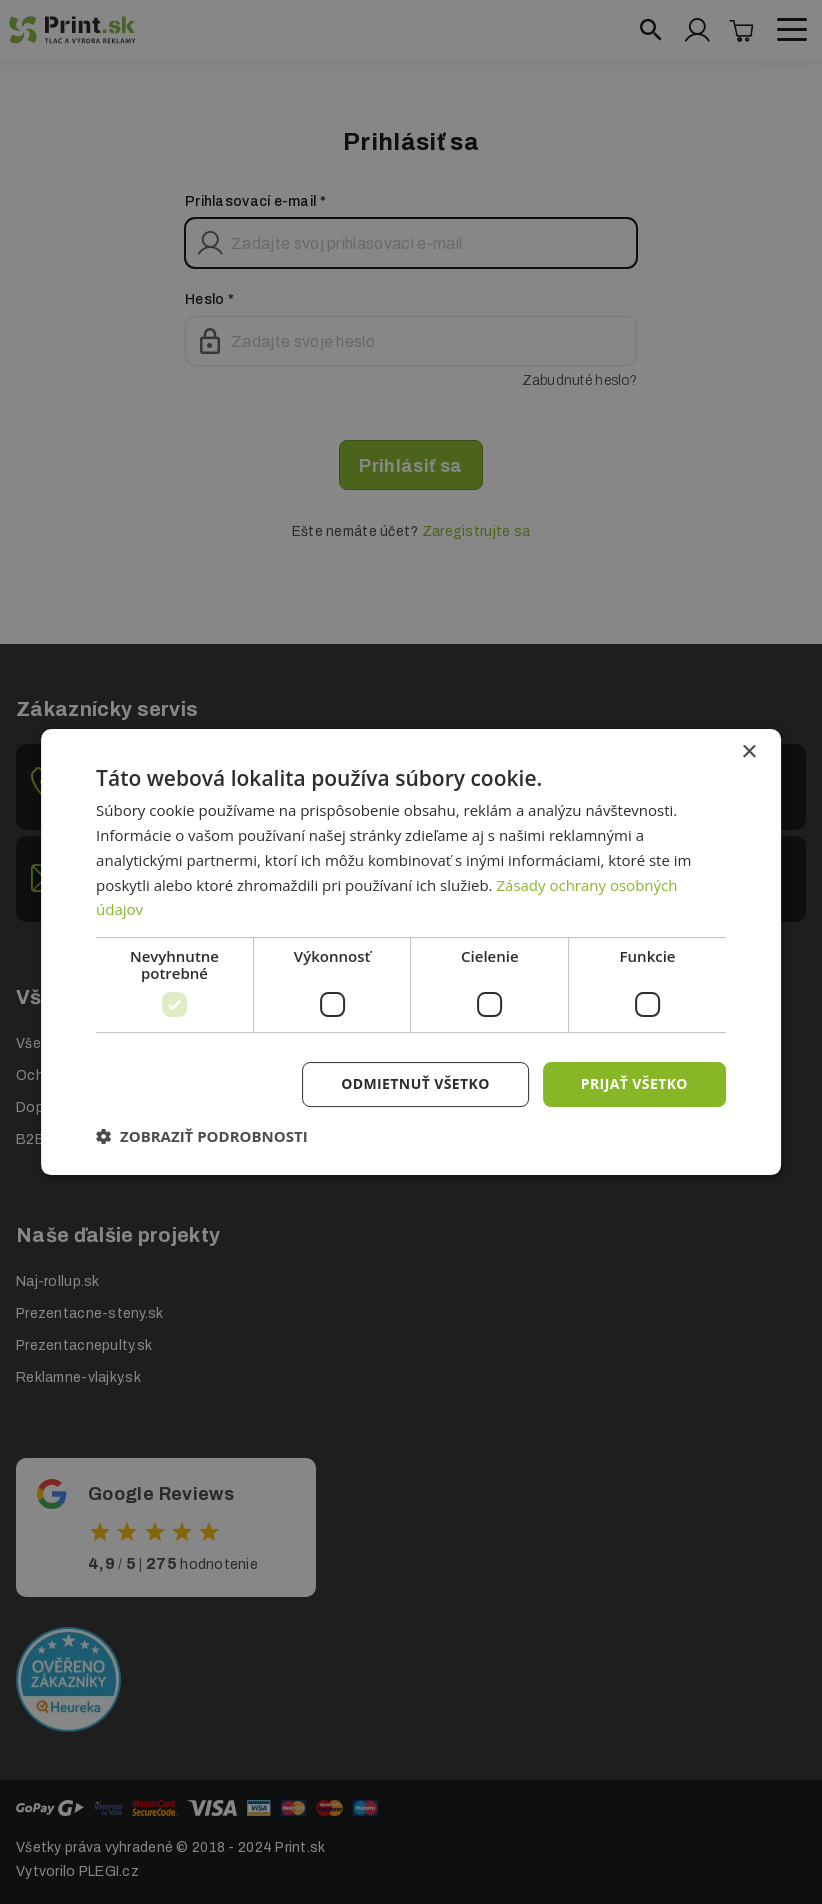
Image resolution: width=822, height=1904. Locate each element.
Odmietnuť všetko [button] (415, 1083)
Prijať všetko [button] (634, 1083)
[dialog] (411, 952)
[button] (202, 1136)
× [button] (748, 752)
